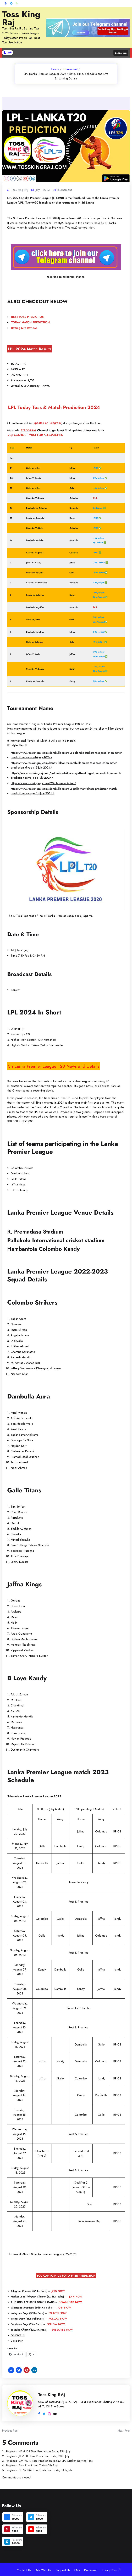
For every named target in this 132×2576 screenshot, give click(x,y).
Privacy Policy (110, 2570)
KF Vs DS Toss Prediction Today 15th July (44, 2451)
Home (55, 69)
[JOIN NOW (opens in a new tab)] (58, 2291)
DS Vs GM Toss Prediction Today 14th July (45, 2470)
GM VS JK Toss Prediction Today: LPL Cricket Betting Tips (56, 2461)
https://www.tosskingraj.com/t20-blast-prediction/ (43, 783)
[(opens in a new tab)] (28, 317)
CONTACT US (18, 2335)
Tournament (70, 69)
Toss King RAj (51, 2394)
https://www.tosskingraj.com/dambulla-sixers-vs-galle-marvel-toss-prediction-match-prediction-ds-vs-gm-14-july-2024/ (64, 791)
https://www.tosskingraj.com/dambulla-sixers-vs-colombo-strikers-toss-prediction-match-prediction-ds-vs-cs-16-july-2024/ (67, 755)
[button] (120, 53)
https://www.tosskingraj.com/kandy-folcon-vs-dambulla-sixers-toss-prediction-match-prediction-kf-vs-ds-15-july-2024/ (64, 765)
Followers (17, 2515)
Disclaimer (17, 2341)
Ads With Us (43, 2570)
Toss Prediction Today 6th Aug (38, 2465)
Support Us (63, 2570)
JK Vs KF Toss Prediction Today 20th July (44, 2456)
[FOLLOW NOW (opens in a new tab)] (55, 2324)
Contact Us (24, 2570)
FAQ (77, 2570)
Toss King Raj (21, 18)
